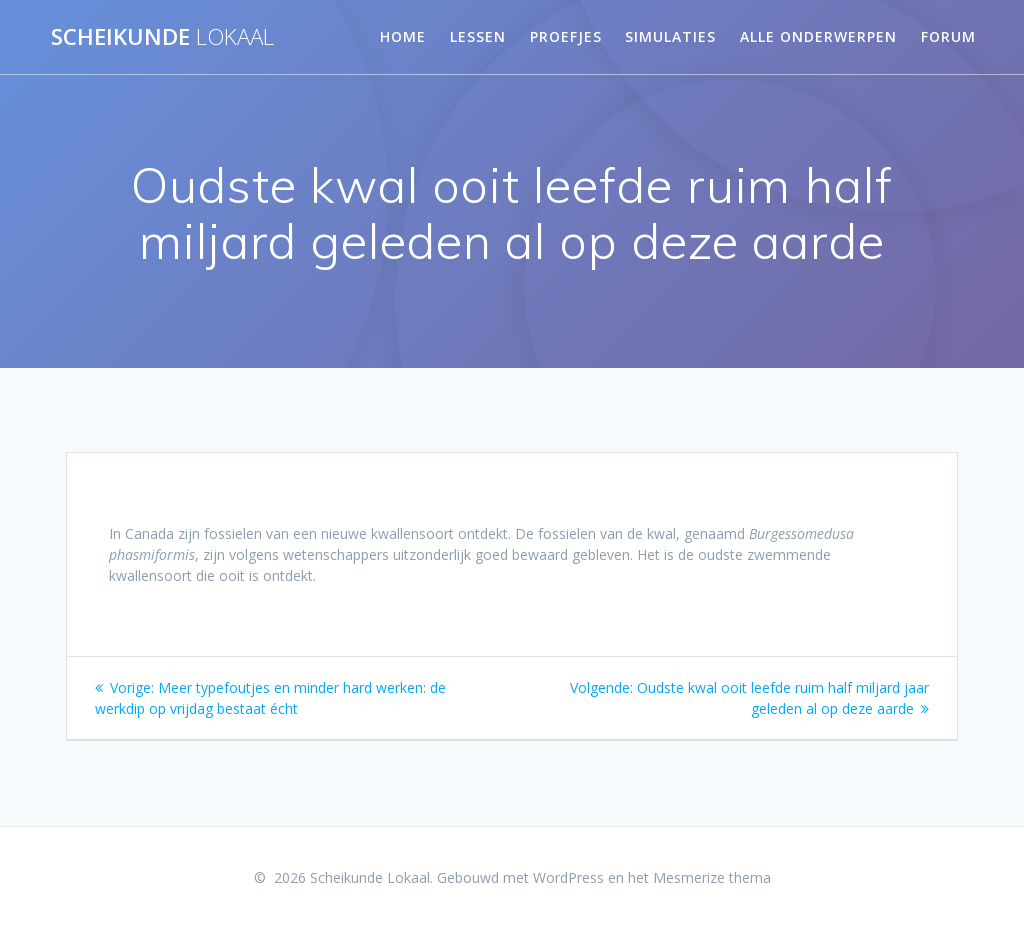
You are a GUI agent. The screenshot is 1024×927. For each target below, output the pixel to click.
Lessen (478, 36)
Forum (948, 36)
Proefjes (566, 36)
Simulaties (670, 36)
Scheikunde (162, 37)
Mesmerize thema (712, 877)
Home (403, 36)
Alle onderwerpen (818, 36)
